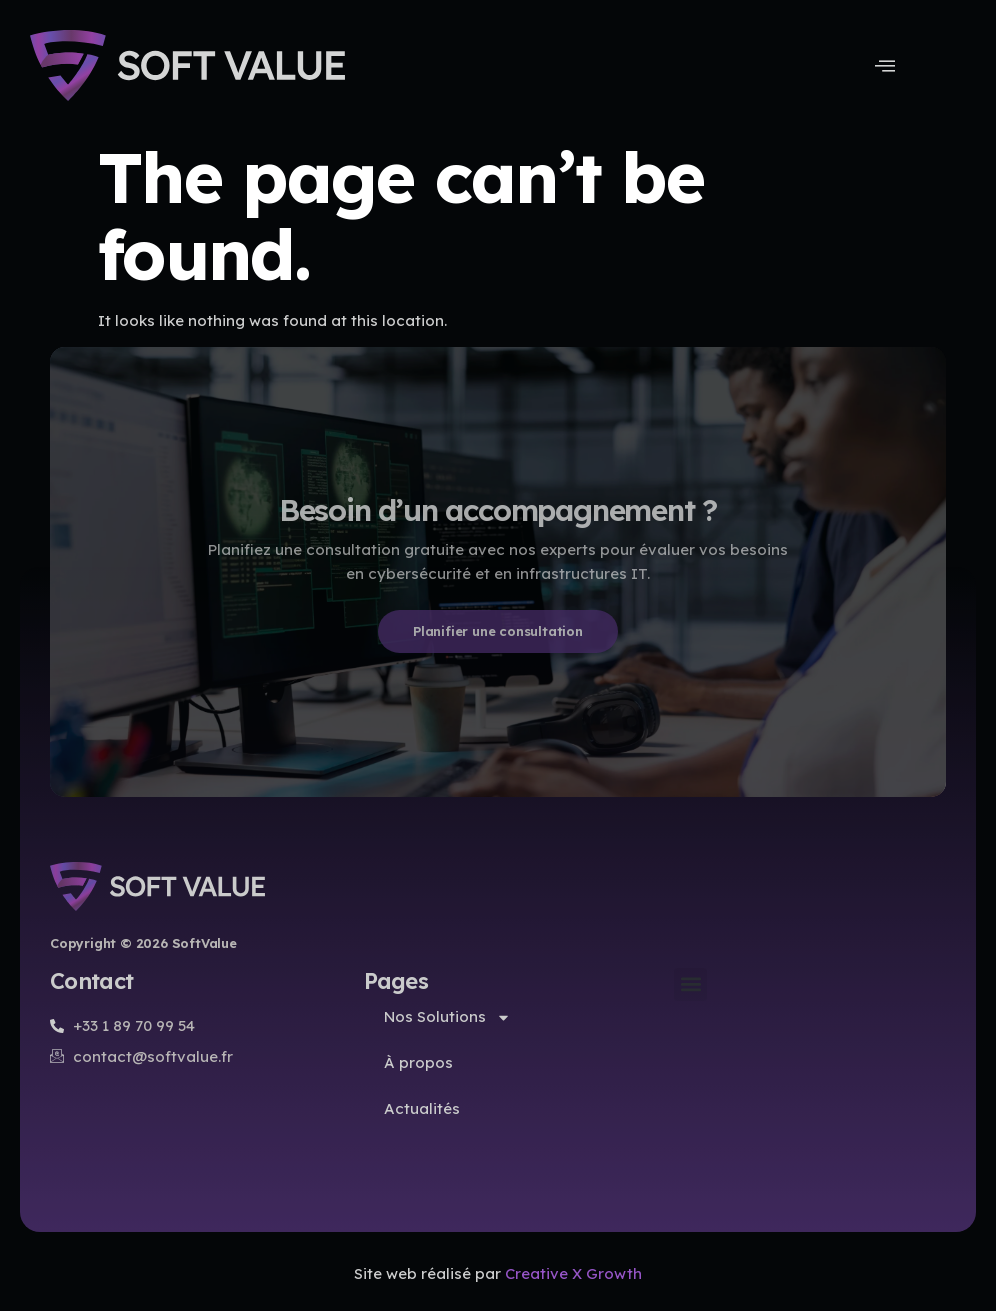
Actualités (422, 1108)
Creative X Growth (573, 1273)
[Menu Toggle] (885, 66)
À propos (418, 1062)
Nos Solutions (447, 1017)
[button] (690, 984)
